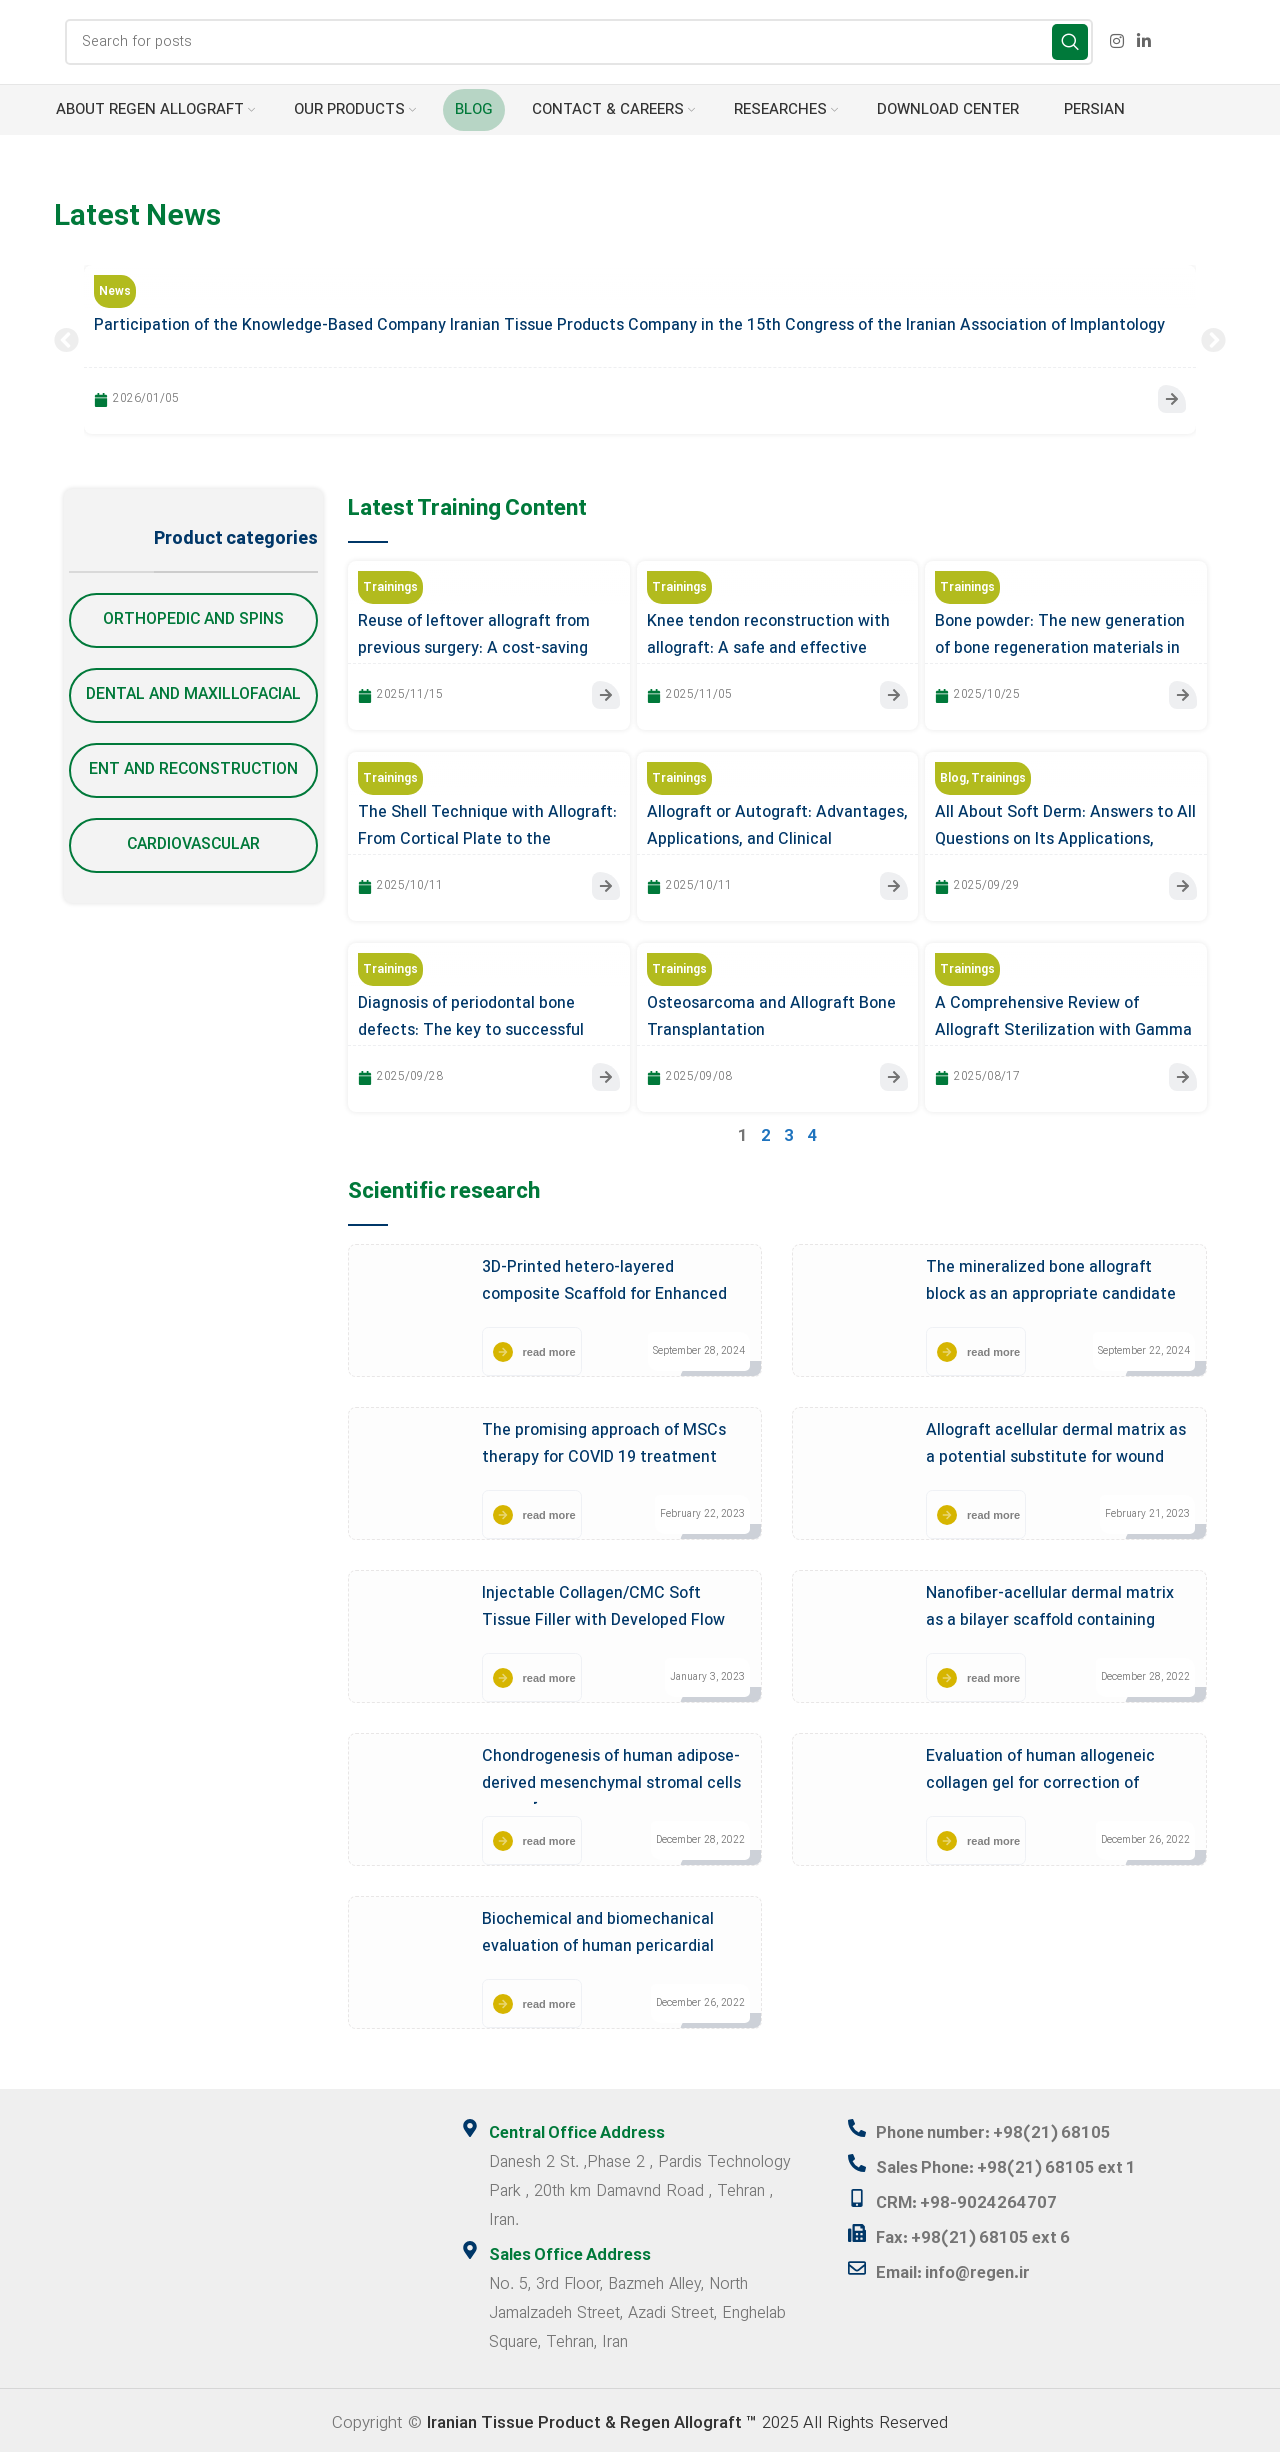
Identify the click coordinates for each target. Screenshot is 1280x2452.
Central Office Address (579, 2129)
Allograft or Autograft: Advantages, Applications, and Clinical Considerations (777, 838)
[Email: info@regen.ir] (857, 2260)
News (115, 293)
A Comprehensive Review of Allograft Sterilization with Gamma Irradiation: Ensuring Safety (1063, 1028)
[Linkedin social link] (1144, 42)
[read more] (503, 1348)
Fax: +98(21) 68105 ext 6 (974, 2231)
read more (549, 1348)
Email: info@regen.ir (955, 2265)
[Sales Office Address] (470, 2245)
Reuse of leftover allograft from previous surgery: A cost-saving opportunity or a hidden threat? (474, 648)
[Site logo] (44, 42)
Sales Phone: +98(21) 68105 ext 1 (1009, 2163)
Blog (953, 778)
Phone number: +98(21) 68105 (997, 2129)
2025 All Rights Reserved (687, 2417)
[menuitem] (1091, 111)
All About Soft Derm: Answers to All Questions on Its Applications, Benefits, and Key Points (1065, 838)
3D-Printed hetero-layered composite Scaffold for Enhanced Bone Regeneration (604, 1291)
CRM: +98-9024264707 (967, 2197)
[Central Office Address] (470, 2124)
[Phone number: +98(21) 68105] (857, 2124)
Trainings (390, 588)
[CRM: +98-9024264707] (857, 2192)
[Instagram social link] (1116, 42)
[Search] (579, 43)
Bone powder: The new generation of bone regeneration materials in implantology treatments (1060, 648)
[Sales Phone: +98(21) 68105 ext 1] (857, 2158)
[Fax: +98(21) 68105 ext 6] (857, 2226)
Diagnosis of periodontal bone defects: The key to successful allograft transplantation (471, 1028)
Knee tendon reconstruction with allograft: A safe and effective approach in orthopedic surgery (768, 648)
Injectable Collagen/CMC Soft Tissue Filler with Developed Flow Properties (603, 1617)
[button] (66, 340)
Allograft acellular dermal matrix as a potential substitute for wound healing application (1056, 1454)
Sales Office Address (571, 2250)
